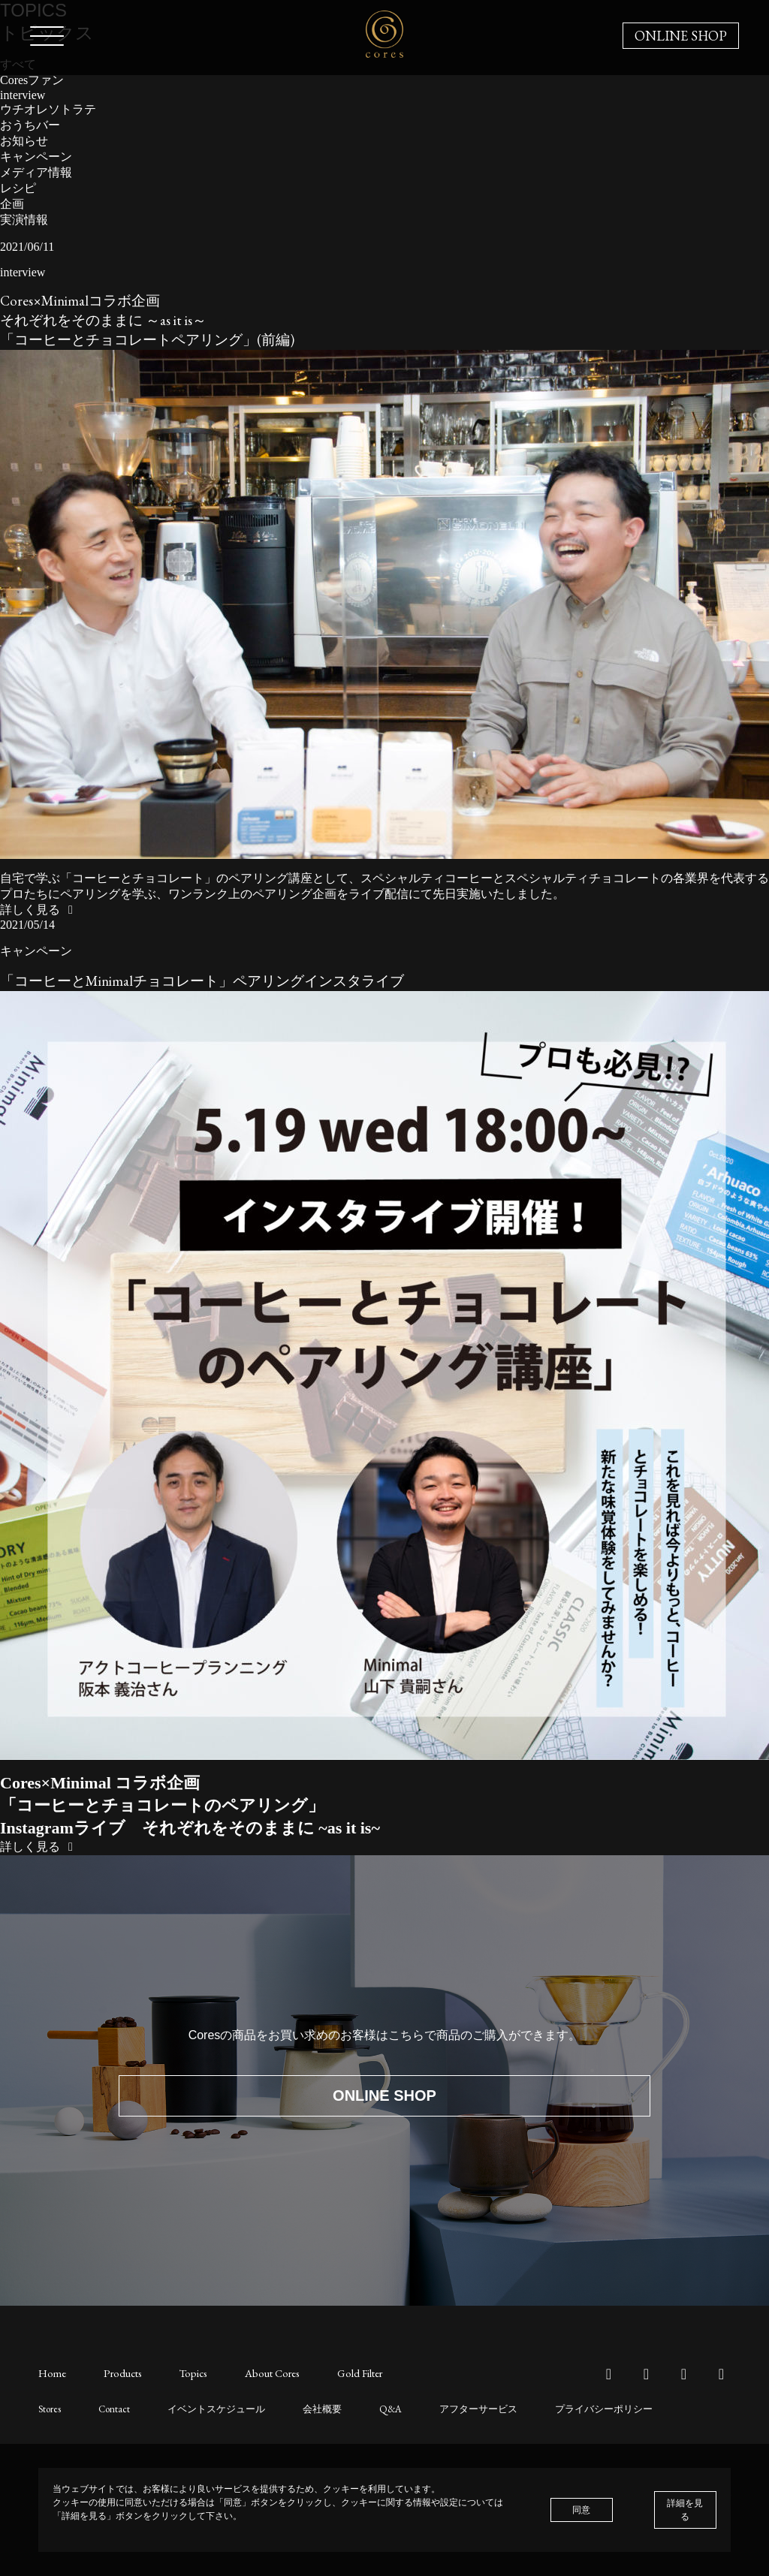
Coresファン (32, 80)
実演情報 (24, 219)
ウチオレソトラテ (48, 109)
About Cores (264, 2372)
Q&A (374, 2408)
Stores (48, 2408)
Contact (111, 2408)
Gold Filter (348, 2372)
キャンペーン (36, 156)
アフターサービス (458, 2408)
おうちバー (30, 125)
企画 (12, 203)
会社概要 (309, 2408)
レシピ (18, 188)
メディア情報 (36, 172)
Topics (188, 2372)
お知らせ (24, 140)
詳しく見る (39, 909)
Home (51, 2372)
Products (120, 2372)
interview (22, 95)
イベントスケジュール (208, 2408)
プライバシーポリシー (577, 2408)
